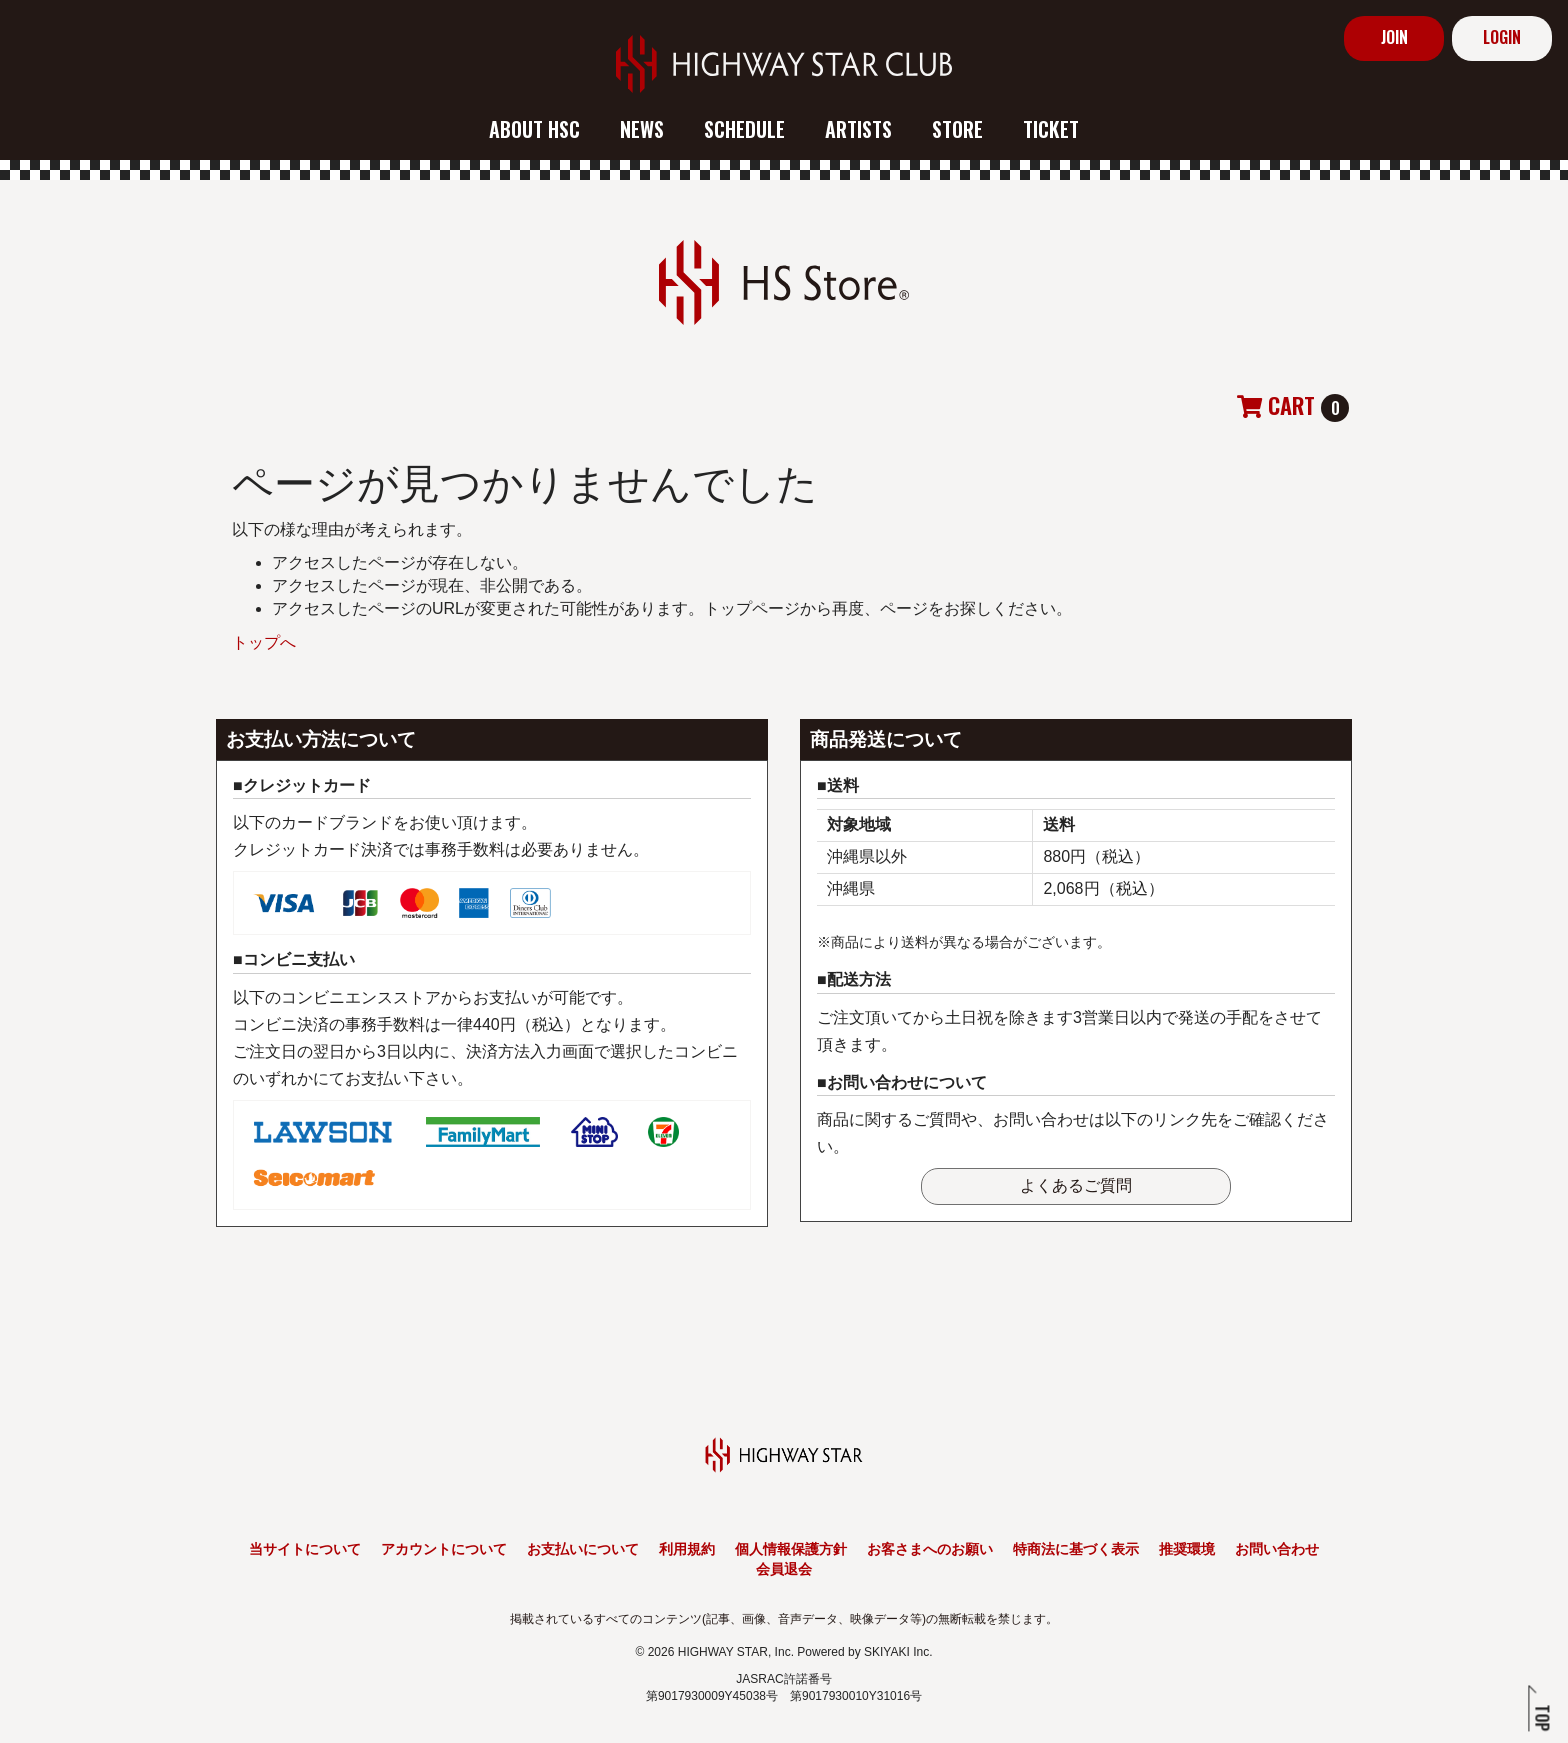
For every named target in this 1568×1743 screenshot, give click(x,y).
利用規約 (687, 1549)
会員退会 (784, 1569)
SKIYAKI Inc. (898, 1652)
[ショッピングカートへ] (1293, 407)
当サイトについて (305, 1549)
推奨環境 (1187, 1549)
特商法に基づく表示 (1076, 1549)
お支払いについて (583, 1549)
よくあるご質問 (1076, 1185)
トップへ (264, 642)
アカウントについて (444, 1549)
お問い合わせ (1277, 1549)
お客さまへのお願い (930, 1549)
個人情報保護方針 (791, 1549)
